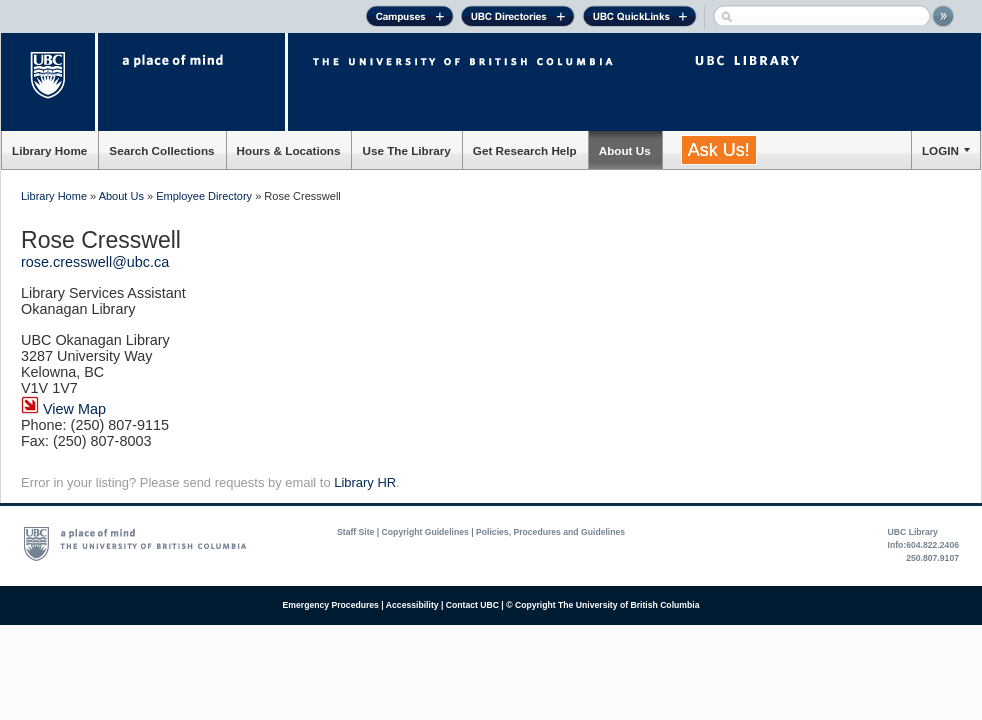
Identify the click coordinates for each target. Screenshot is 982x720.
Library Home (49, 150)
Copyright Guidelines (425, 532)
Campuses (409, 19)
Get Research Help (525, 150)
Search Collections (161, 150)
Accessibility (412, 605)
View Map (63, 409)
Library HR (365, 482)
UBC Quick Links (639, 19)
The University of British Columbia (49, 82)
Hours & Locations (289, 150)
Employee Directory (204, 196)
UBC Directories (518, 19)
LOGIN (940, 150)
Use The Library (406, 150)
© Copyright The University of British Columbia (602, 605)
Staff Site (355, 532)
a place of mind (191, 82)
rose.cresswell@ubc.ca (95, 262)
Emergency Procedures (331, 605)
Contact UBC (472, 605)
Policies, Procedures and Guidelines (550, 532)
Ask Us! (719, 150)
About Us (625, 150)
